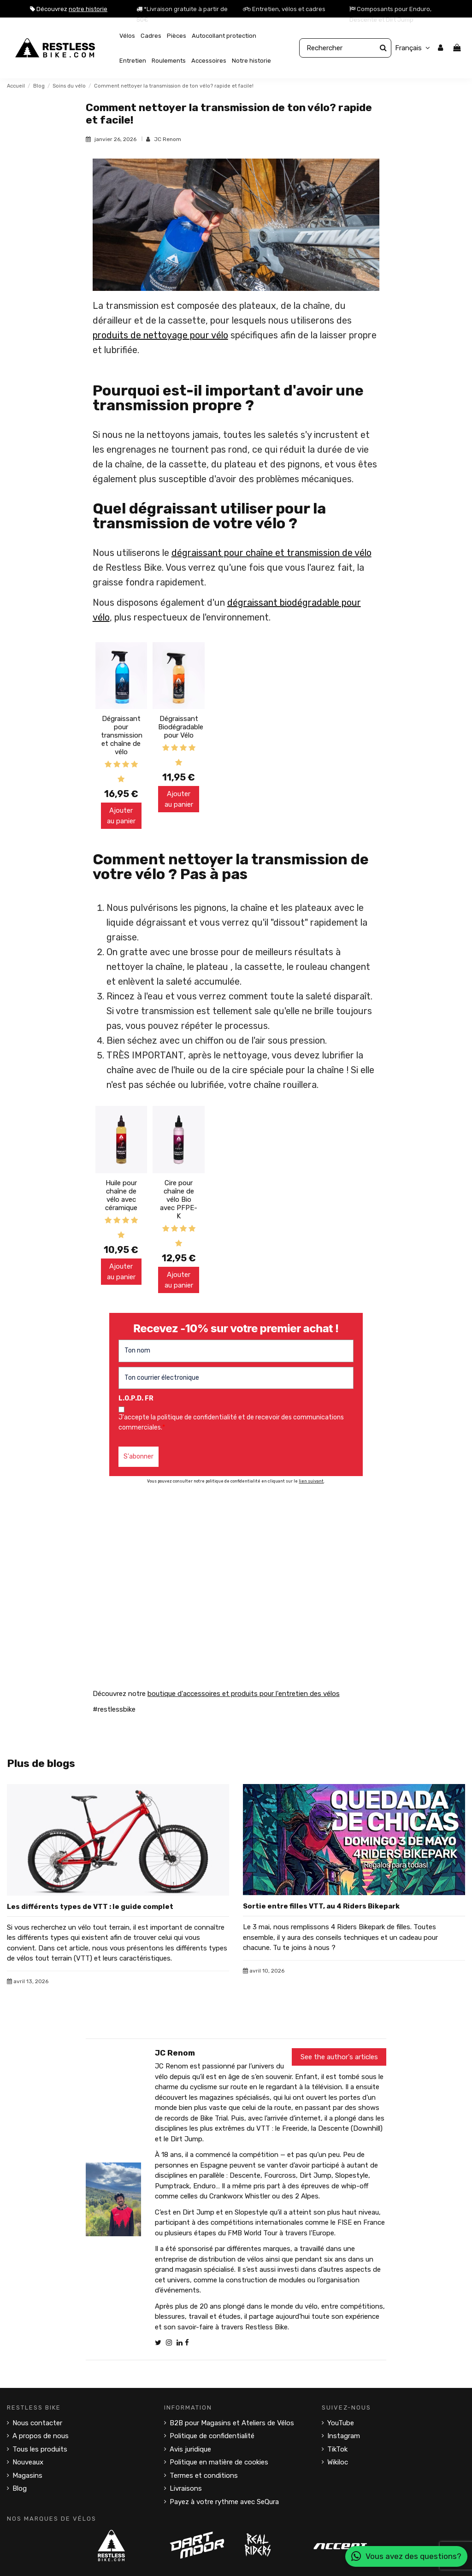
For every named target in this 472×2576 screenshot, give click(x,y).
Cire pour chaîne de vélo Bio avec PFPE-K (178, 1199)
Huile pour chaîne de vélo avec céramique (121, 1195)
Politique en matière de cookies (219, 2462)
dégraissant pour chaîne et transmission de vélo (271, 552)
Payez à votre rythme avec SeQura (224, 2502)
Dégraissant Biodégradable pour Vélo (180, 727)
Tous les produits (39, 2449)
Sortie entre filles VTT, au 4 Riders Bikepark (321, 1906)
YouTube (340, 2423)
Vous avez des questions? (406, 2556)
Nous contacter (37, 2423)
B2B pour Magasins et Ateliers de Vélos (232, 2423)
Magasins (27, 2475)
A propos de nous (40, 2436)
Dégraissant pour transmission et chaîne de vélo (121, 735)
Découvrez (68, 9)
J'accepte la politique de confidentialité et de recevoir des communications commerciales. (231, 1422)
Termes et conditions (204, 2475)
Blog (19, 2488)
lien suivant (311, 1481)
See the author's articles (339, 2057)
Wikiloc (337, 2462)
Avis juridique (190, 2449)
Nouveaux (27, 2462)
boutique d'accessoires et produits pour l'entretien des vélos (244, 1694)
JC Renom (167, 139)
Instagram (343, 2436)
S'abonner (138, 1456)
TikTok (337, 2449)
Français (413, 48)
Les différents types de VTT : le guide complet (90, 1906)
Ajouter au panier (121, 815)
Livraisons (186, 2488)
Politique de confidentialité (212, 2436)
